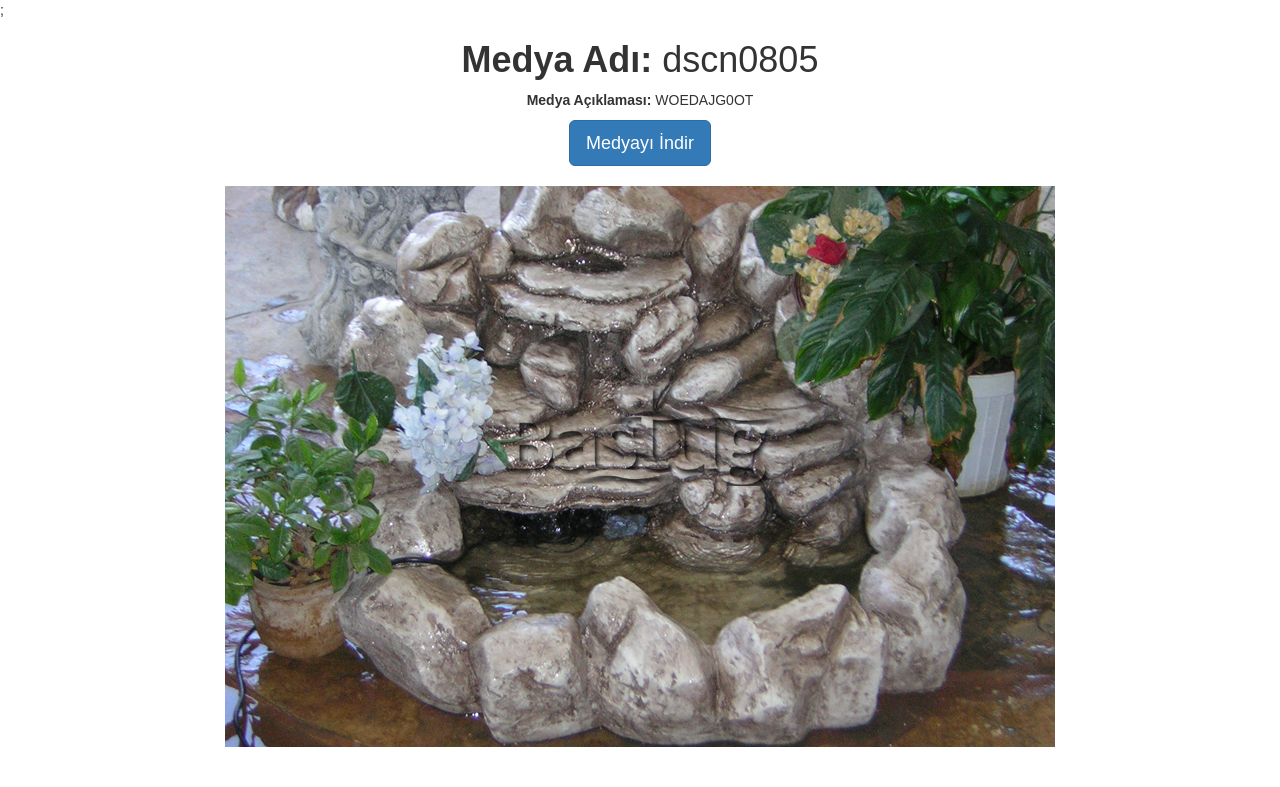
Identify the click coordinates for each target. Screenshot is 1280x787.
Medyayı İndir (640, 143)
